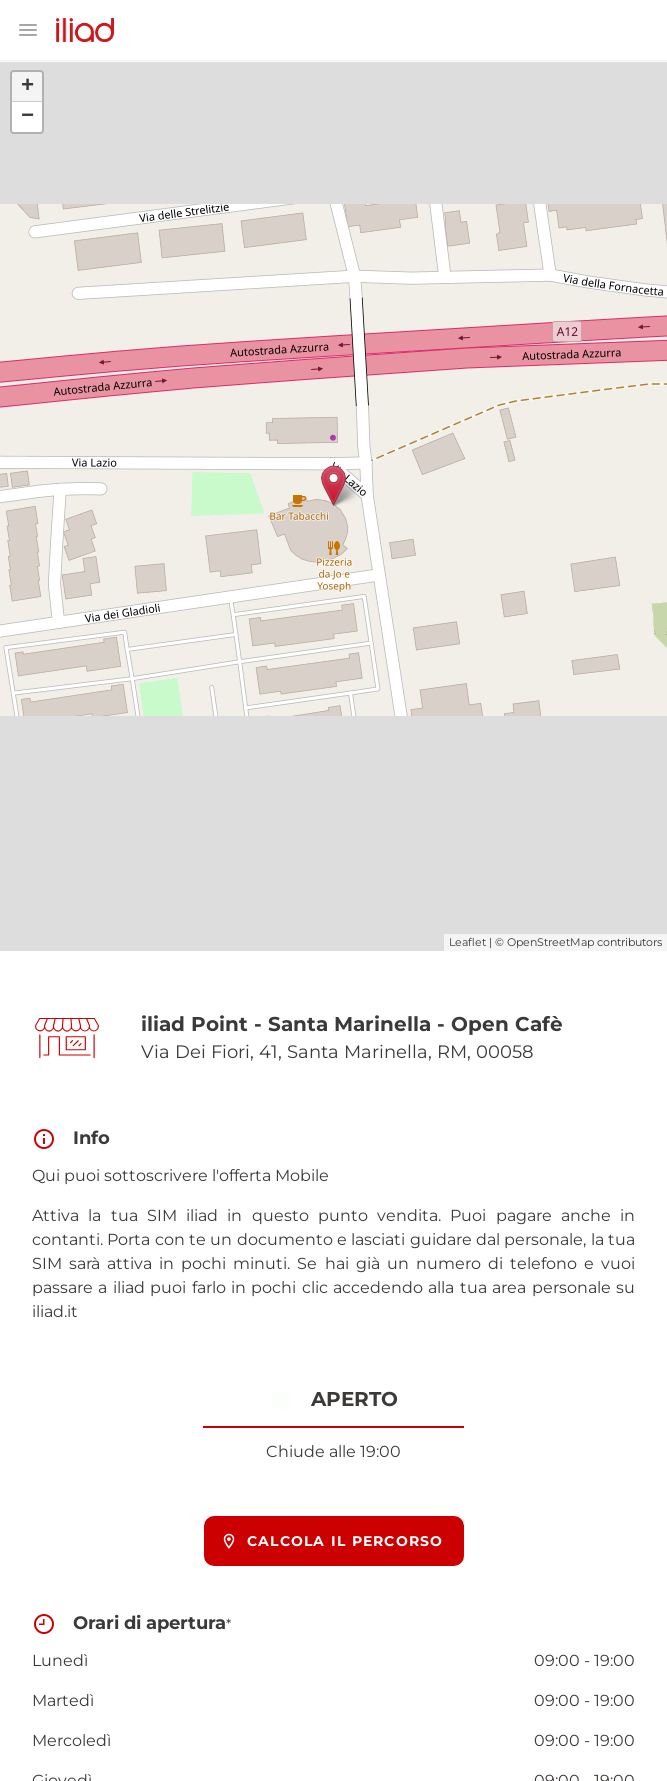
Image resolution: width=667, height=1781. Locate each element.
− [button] (27, 117)
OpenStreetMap (550, 942)
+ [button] (27, 87)
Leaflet (467, 942)
